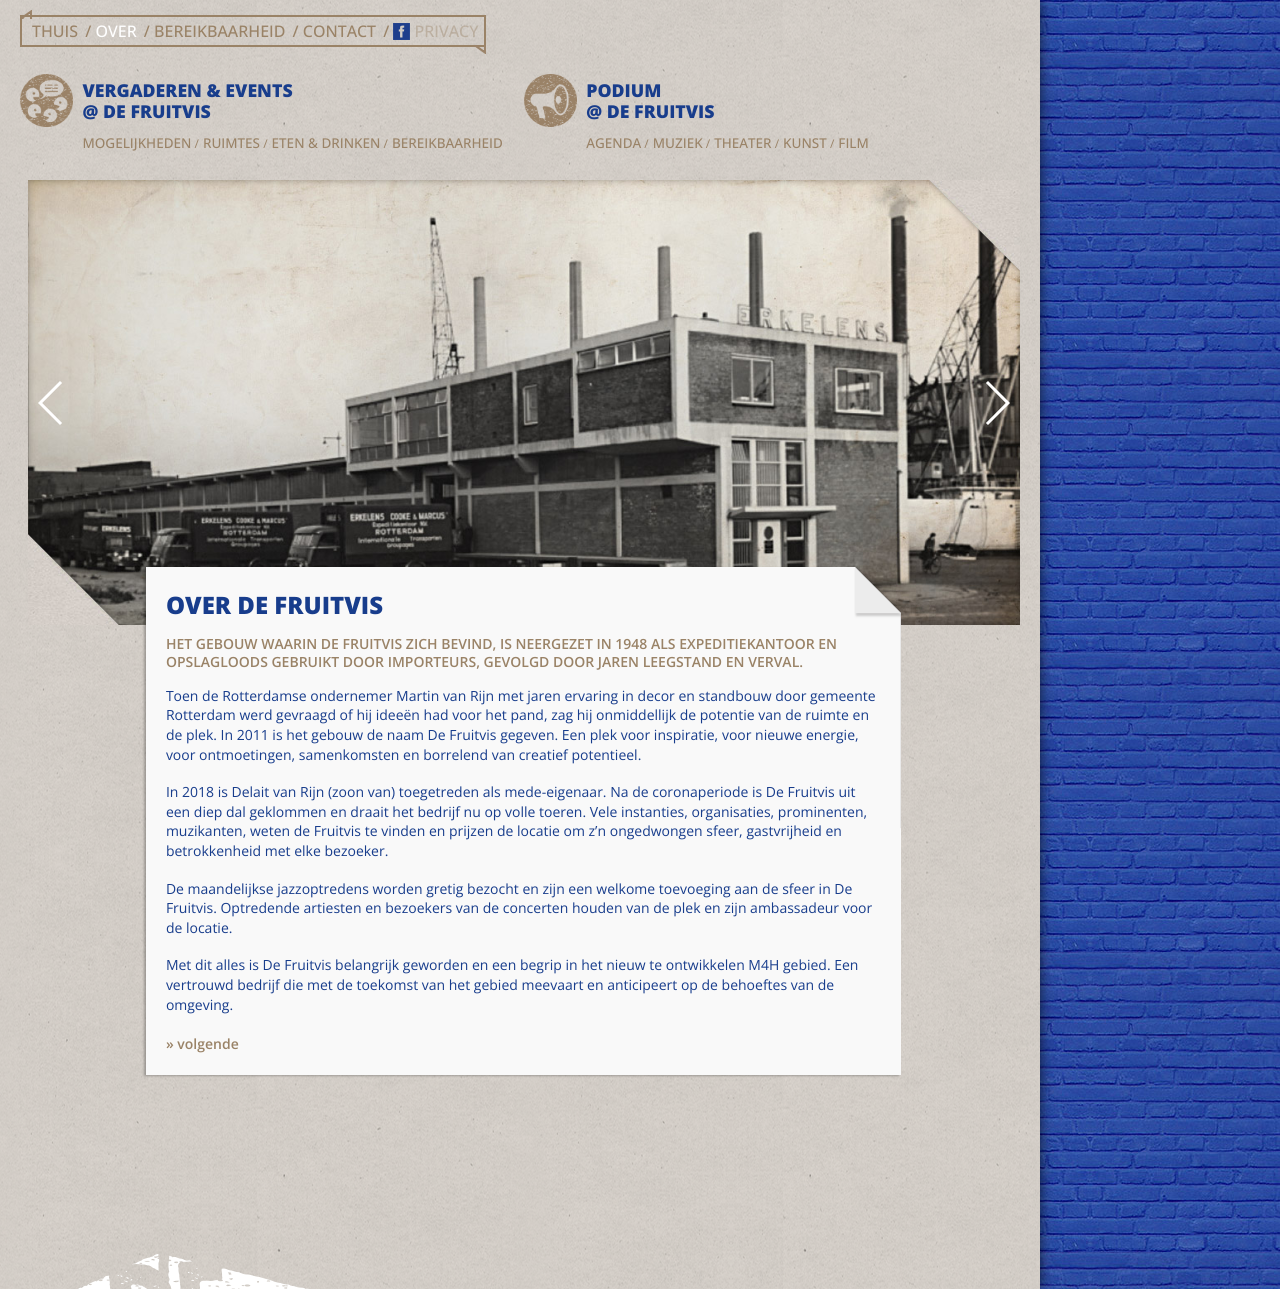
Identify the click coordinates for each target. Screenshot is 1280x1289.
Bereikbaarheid (145, 184)
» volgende (231, 1198)
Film (470, 165)
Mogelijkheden (144, 146)
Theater (556, 146)
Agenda (427, 146)
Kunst (422, 165)
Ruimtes (238, 146)
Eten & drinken (144, 165)
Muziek (492, 146)
